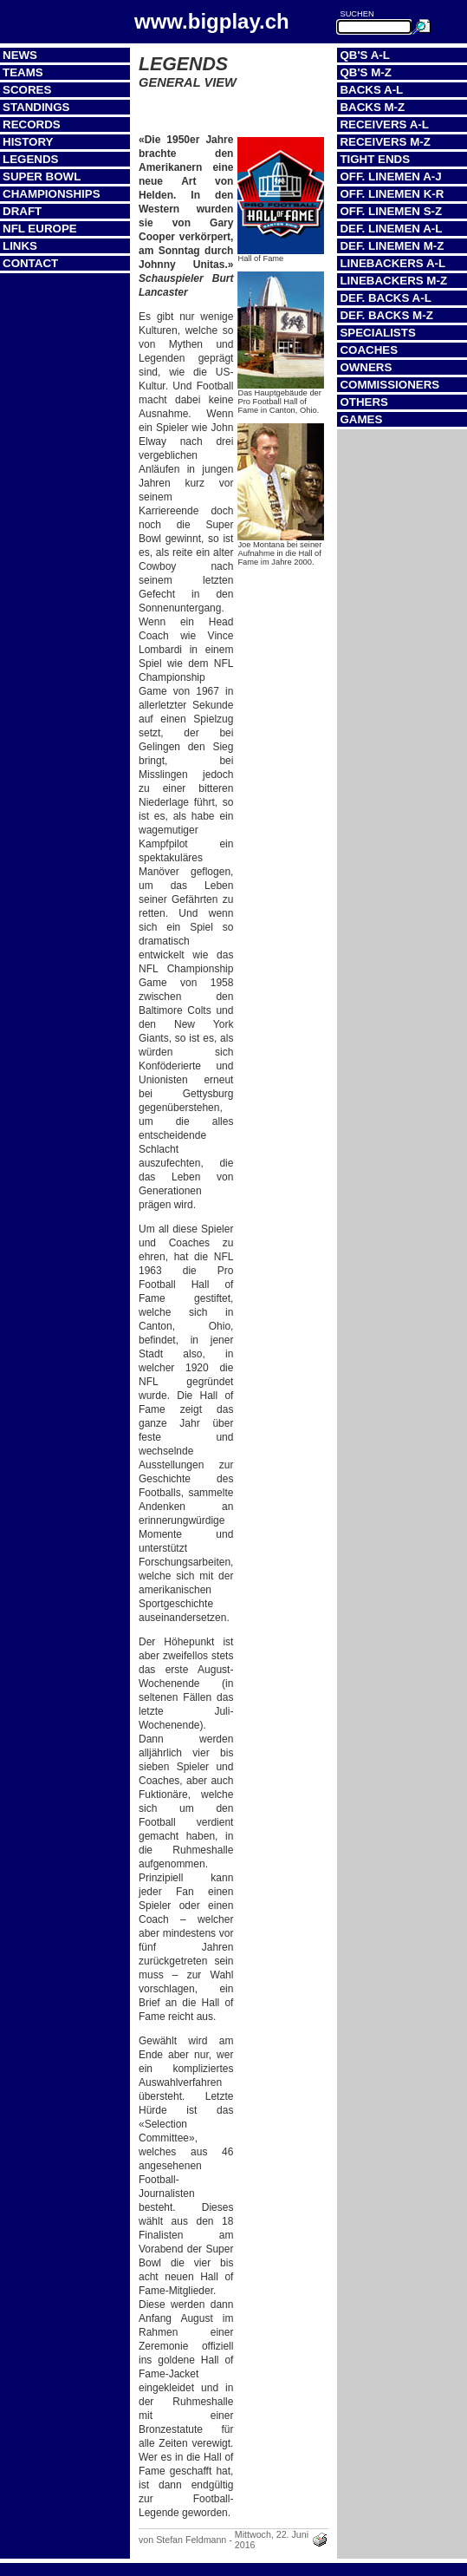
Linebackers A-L (392, 263)
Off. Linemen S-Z (391, 211)
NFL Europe (40, 228)
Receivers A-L (384, 124)
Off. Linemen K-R (392, 193)
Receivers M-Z (385, 141)
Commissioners (389, 384)
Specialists (377, 332)
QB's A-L (364, 55)
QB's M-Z (365, 72)
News (20, 55)
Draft (22, 211)
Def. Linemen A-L (391, 228)
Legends (30, 159)
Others (364, 402)
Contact (30, 263)
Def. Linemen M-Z (392, 245)
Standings (36, 107)
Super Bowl (42, 176)
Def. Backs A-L (385, 297)
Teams (23, 72)
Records (32, 124)
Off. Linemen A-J (390, 176)
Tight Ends (375, 159)
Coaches (369, 349)
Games (361, 419)
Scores (27, 89)
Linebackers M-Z (393, 280)
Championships (52, 193)
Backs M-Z (372, 107)
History (28, 141)
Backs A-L (371, 89)
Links (20, 245)
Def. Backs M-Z (386, 315)
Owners (366, 367)
